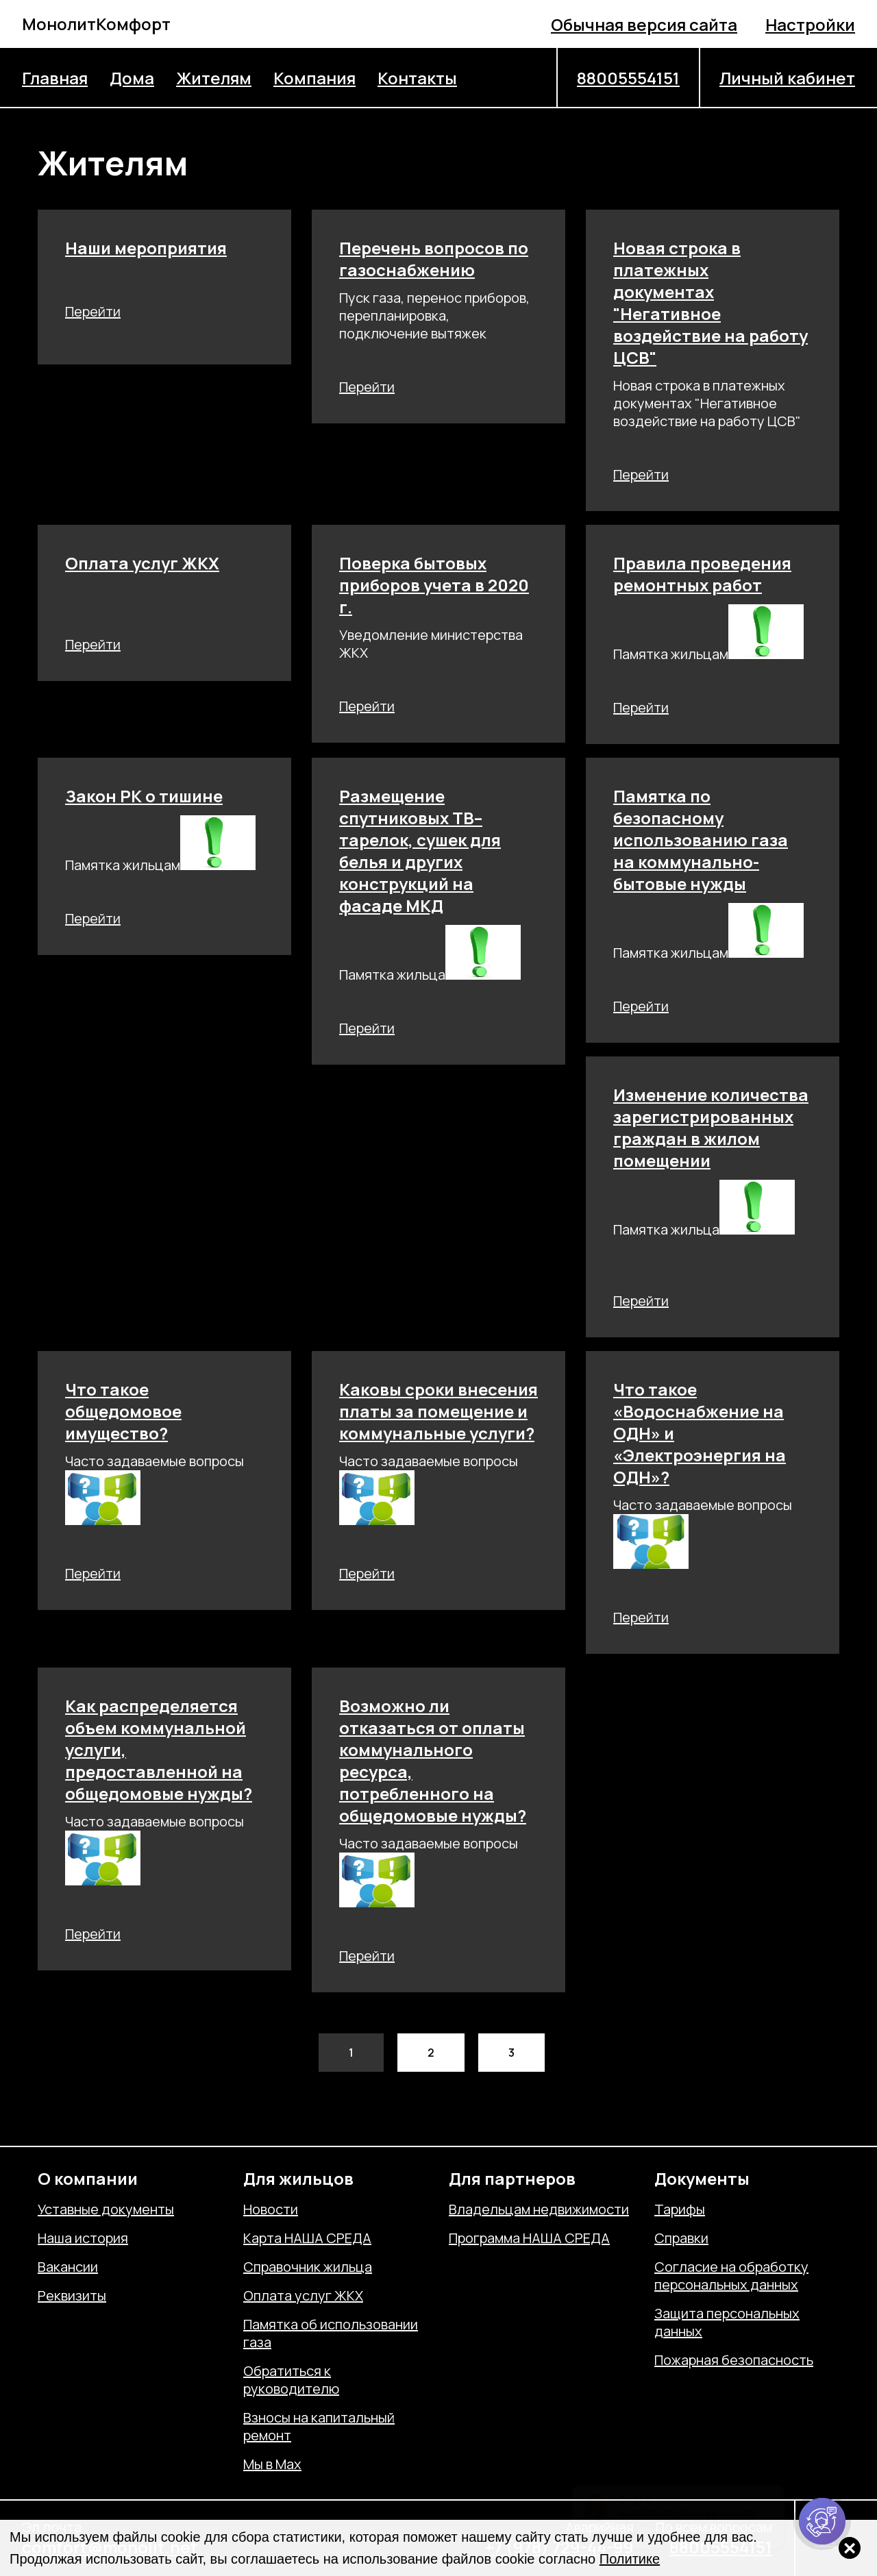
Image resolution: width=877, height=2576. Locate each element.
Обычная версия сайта (644, 24)
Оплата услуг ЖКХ (303, 2296)
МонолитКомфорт (96, 23)
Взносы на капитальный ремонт (319, 2426)
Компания (314, 77)
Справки (681, 2238)
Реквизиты (72, 2296)
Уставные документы (106, 2209)
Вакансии (68, 2267)
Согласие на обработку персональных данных (731, 2276)
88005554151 (628, 77)
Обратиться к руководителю (291, 2380)
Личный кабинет (787, 77)
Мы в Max (272, 2464)
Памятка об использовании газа (330, 2333)
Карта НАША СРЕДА (307, 2238)
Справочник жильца (307, 2267)
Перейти (93, 311)
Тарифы (679, 2209)
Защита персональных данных (727, 2322)
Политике (630, 2558)
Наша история (83, 2238)
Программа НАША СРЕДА (529, 2238)
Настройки (810, 24)
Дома (132, 77)
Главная (55, 77)
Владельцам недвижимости (539, 2209)
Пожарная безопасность (733, 2360)
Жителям (213, 77)
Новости (270, 2209)
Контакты (417, 77)
